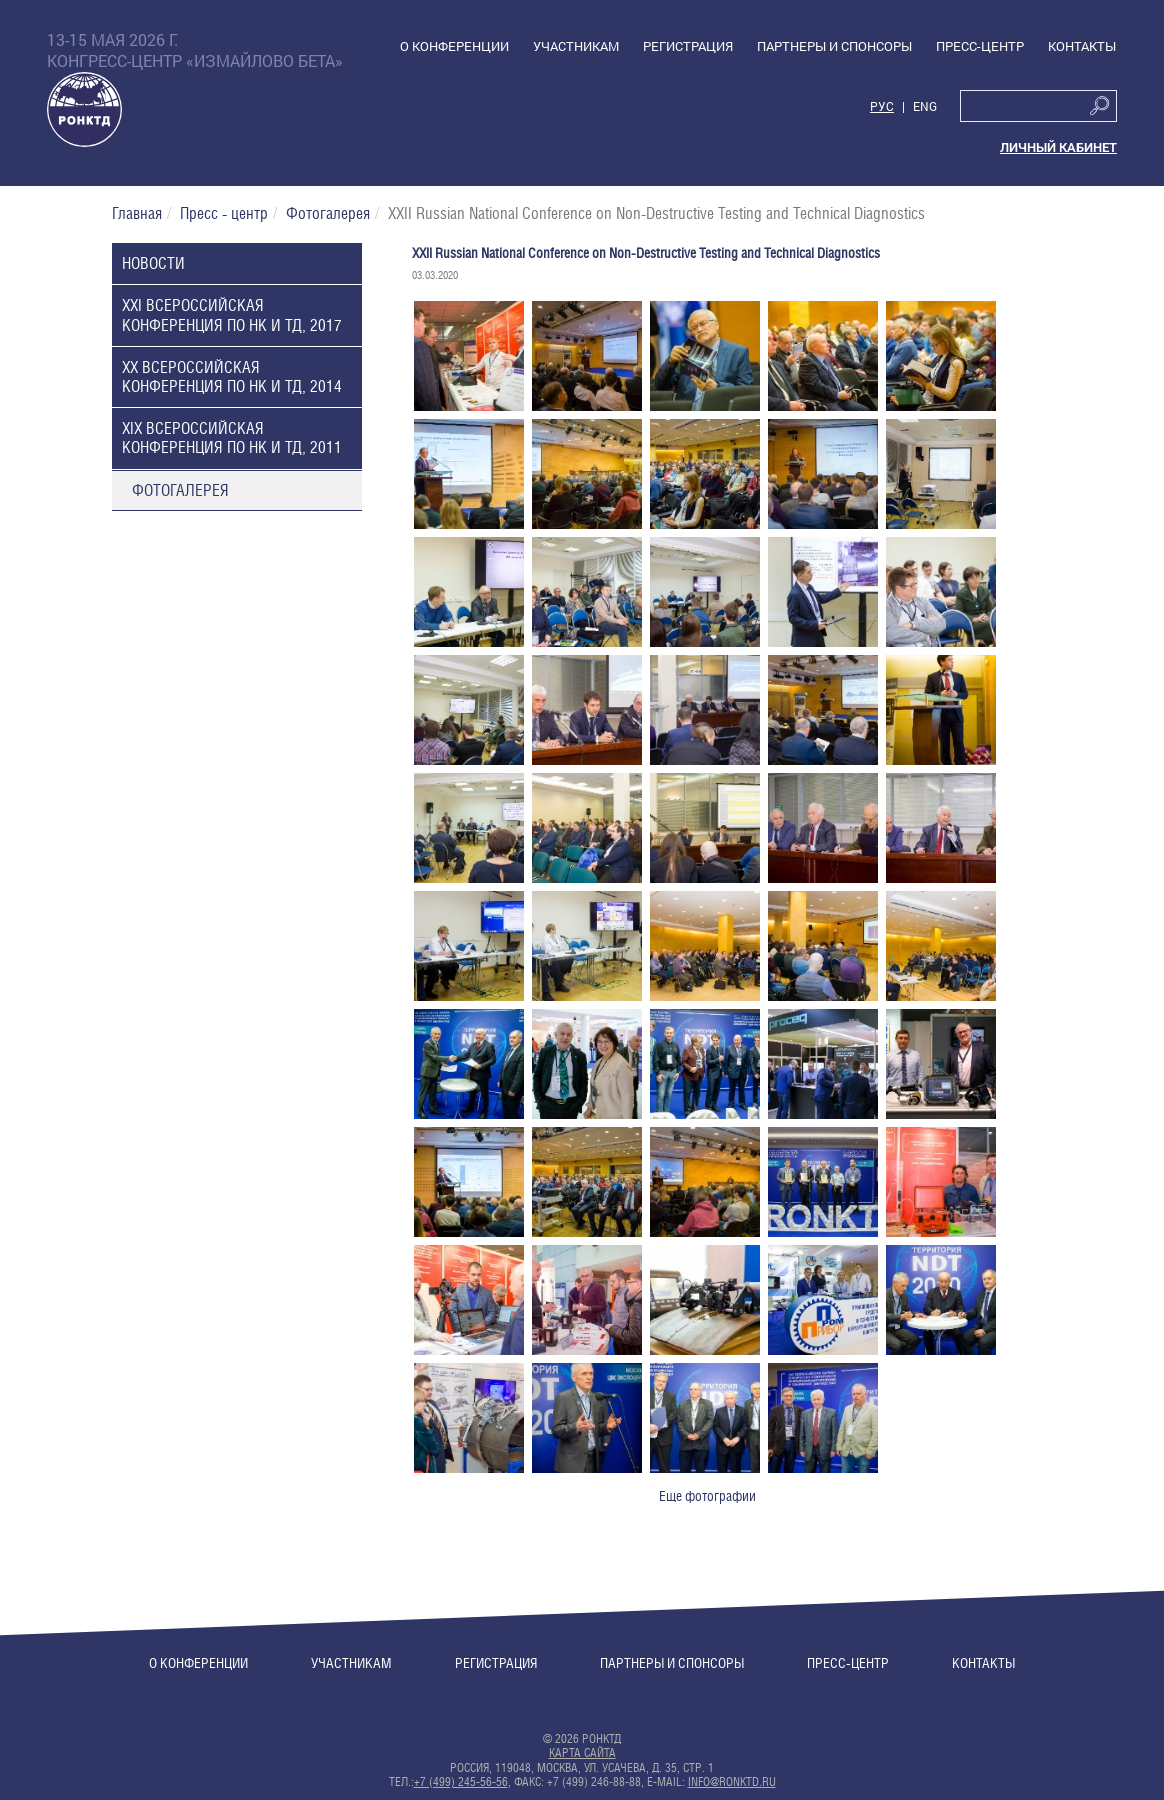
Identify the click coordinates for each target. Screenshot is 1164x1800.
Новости (153, 263)
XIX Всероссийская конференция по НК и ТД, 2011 (232, 438)
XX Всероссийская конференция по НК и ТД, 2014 (232, 377)
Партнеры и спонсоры (672, 1663)
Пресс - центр (224, 213)
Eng (925, 106)
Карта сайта (582, 1753)
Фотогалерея (328, 213)
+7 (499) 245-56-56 (461, 1782)
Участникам (351, 1663)
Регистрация (496, 1663)
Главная (137, 213)
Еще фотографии (707, 1496)
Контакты (983, 1663)
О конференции (198, 1663)
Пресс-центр (848, 1663)
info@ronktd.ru (732, 1782)
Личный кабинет (1058, 147)
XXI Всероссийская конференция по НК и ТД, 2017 (232, 315)
